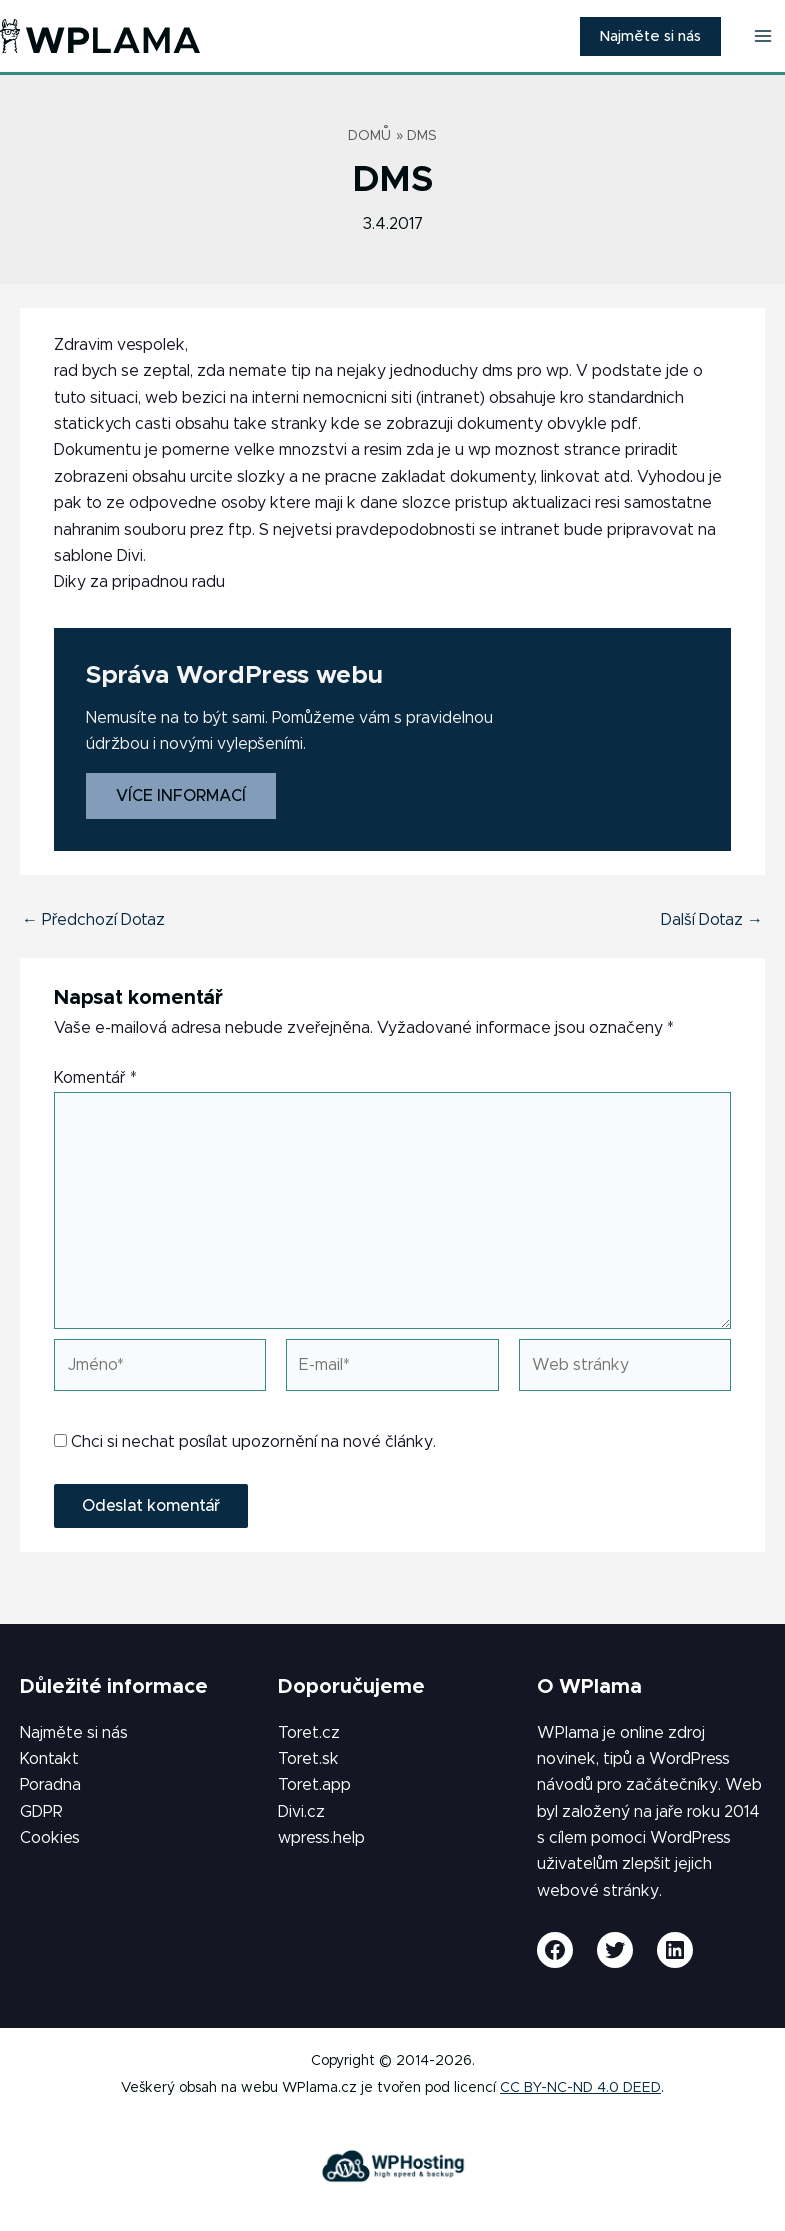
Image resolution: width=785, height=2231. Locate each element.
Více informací (181, 796)
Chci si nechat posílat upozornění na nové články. (245, 1442)
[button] (650, 36)
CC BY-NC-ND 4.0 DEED (580, 2088)
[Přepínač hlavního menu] (763, 36)
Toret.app (314, 1785)
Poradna (50, 1785)
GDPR (41, 1812)
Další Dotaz (712, 920)
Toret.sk (308, 1759)
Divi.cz (301, 1812)
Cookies (50, 1838)
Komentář (95, 1078)
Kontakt (49, 1759)
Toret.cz (309, 1733)
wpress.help (321, 1838)
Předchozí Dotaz (93, 920)
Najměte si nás (74, 1733)
